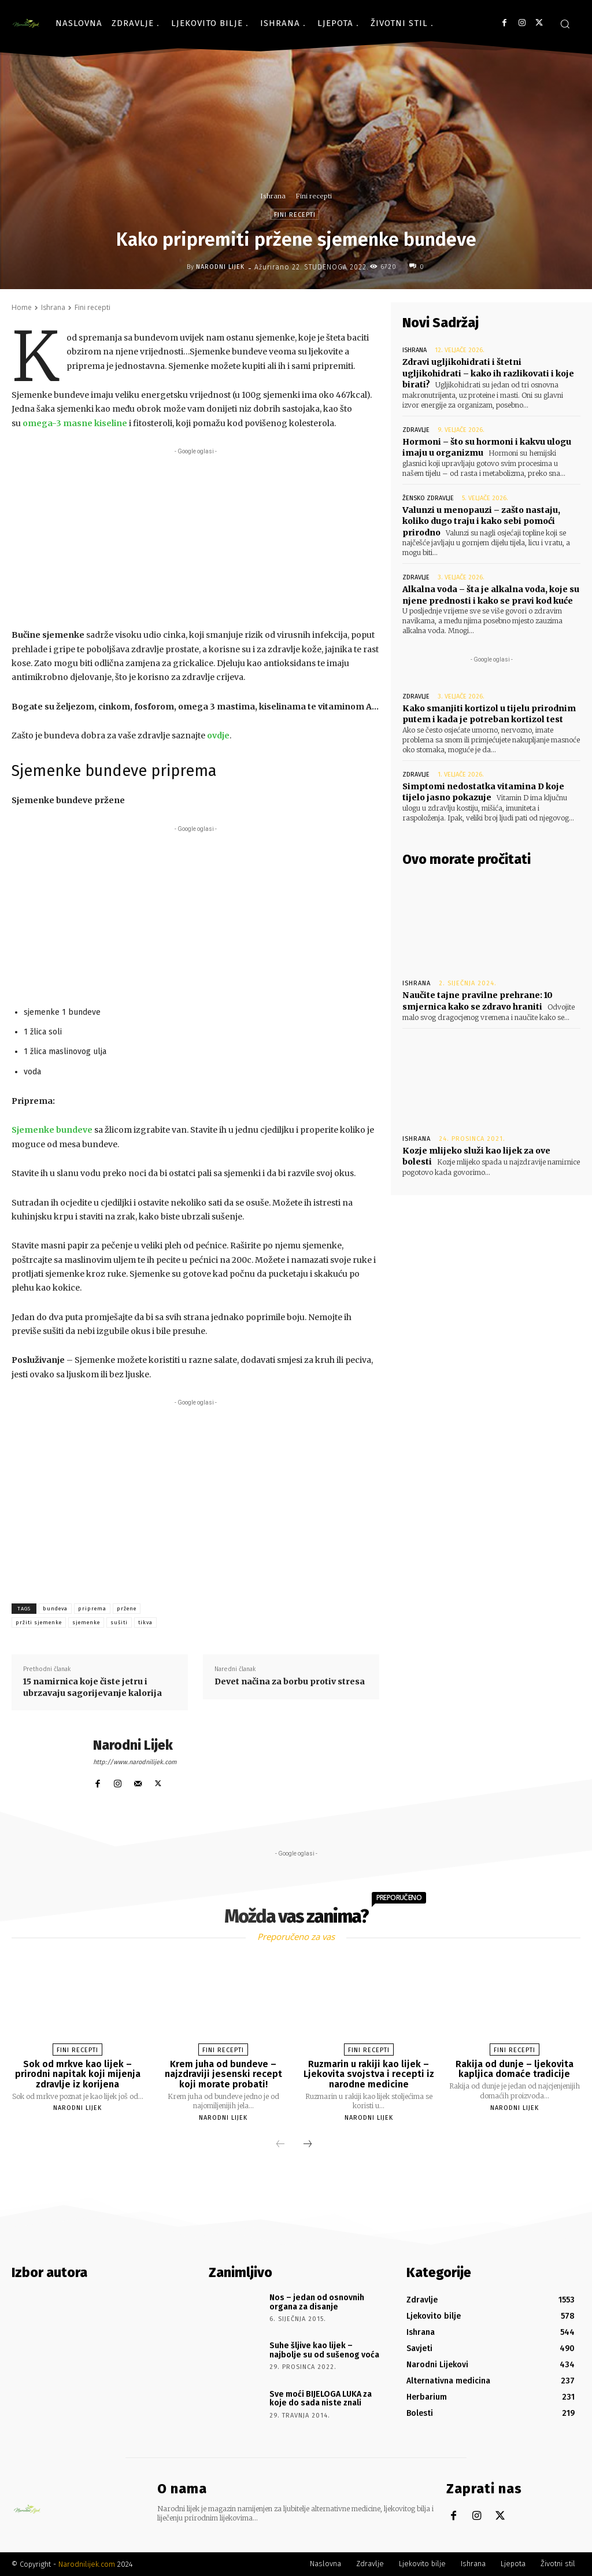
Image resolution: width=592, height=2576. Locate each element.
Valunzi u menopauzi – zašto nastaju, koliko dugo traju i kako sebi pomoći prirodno (481, 520)
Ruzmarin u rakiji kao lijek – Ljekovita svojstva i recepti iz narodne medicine (369, 2074)
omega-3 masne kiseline (75, 423)
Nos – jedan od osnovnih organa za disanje (316, 2302)
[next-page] (307, 2144)
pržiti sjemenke (39, 1622)
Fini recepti (314, 196)
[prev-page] (280, 2144)
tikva (145, 1622)
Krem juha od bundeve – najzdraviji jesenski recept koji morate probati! (223, 2074)
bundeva (55, 1609)
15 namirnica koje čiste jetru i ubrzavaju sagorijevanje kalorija (92, 1687)
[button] (564, 23)
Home (22, 307)
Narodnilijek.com (86, 2564)
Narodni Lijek (220, 267)
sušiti (119, 1622)
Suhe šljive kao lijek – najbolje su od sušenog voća (324, 2350)
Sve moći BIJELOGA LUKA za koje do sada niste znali (320, 2398)
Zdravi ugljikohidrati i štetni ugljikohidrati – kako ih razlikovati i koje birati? (488, 373)
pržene (126, 1609)
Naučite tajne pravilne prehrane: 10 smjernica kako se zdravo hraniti (477, 1000)
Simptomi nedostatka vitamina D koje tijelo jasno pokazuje (483, 792)
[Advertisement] (195, 538)
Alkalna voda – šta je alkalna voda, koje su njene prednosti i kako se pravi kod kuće (490, 595)
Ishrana (273, 196)
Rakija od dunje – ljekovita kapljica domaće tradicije (515, 2069)
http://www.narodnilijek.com (134, 1762)
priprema (92, 1609)
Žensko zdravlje (428, 497)
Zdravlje (416, 429)
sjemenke (86, 1622)
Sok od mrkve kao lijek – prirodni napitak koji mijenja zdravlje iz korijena (77, 2074)
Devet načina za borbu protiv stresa (289, 1681)
